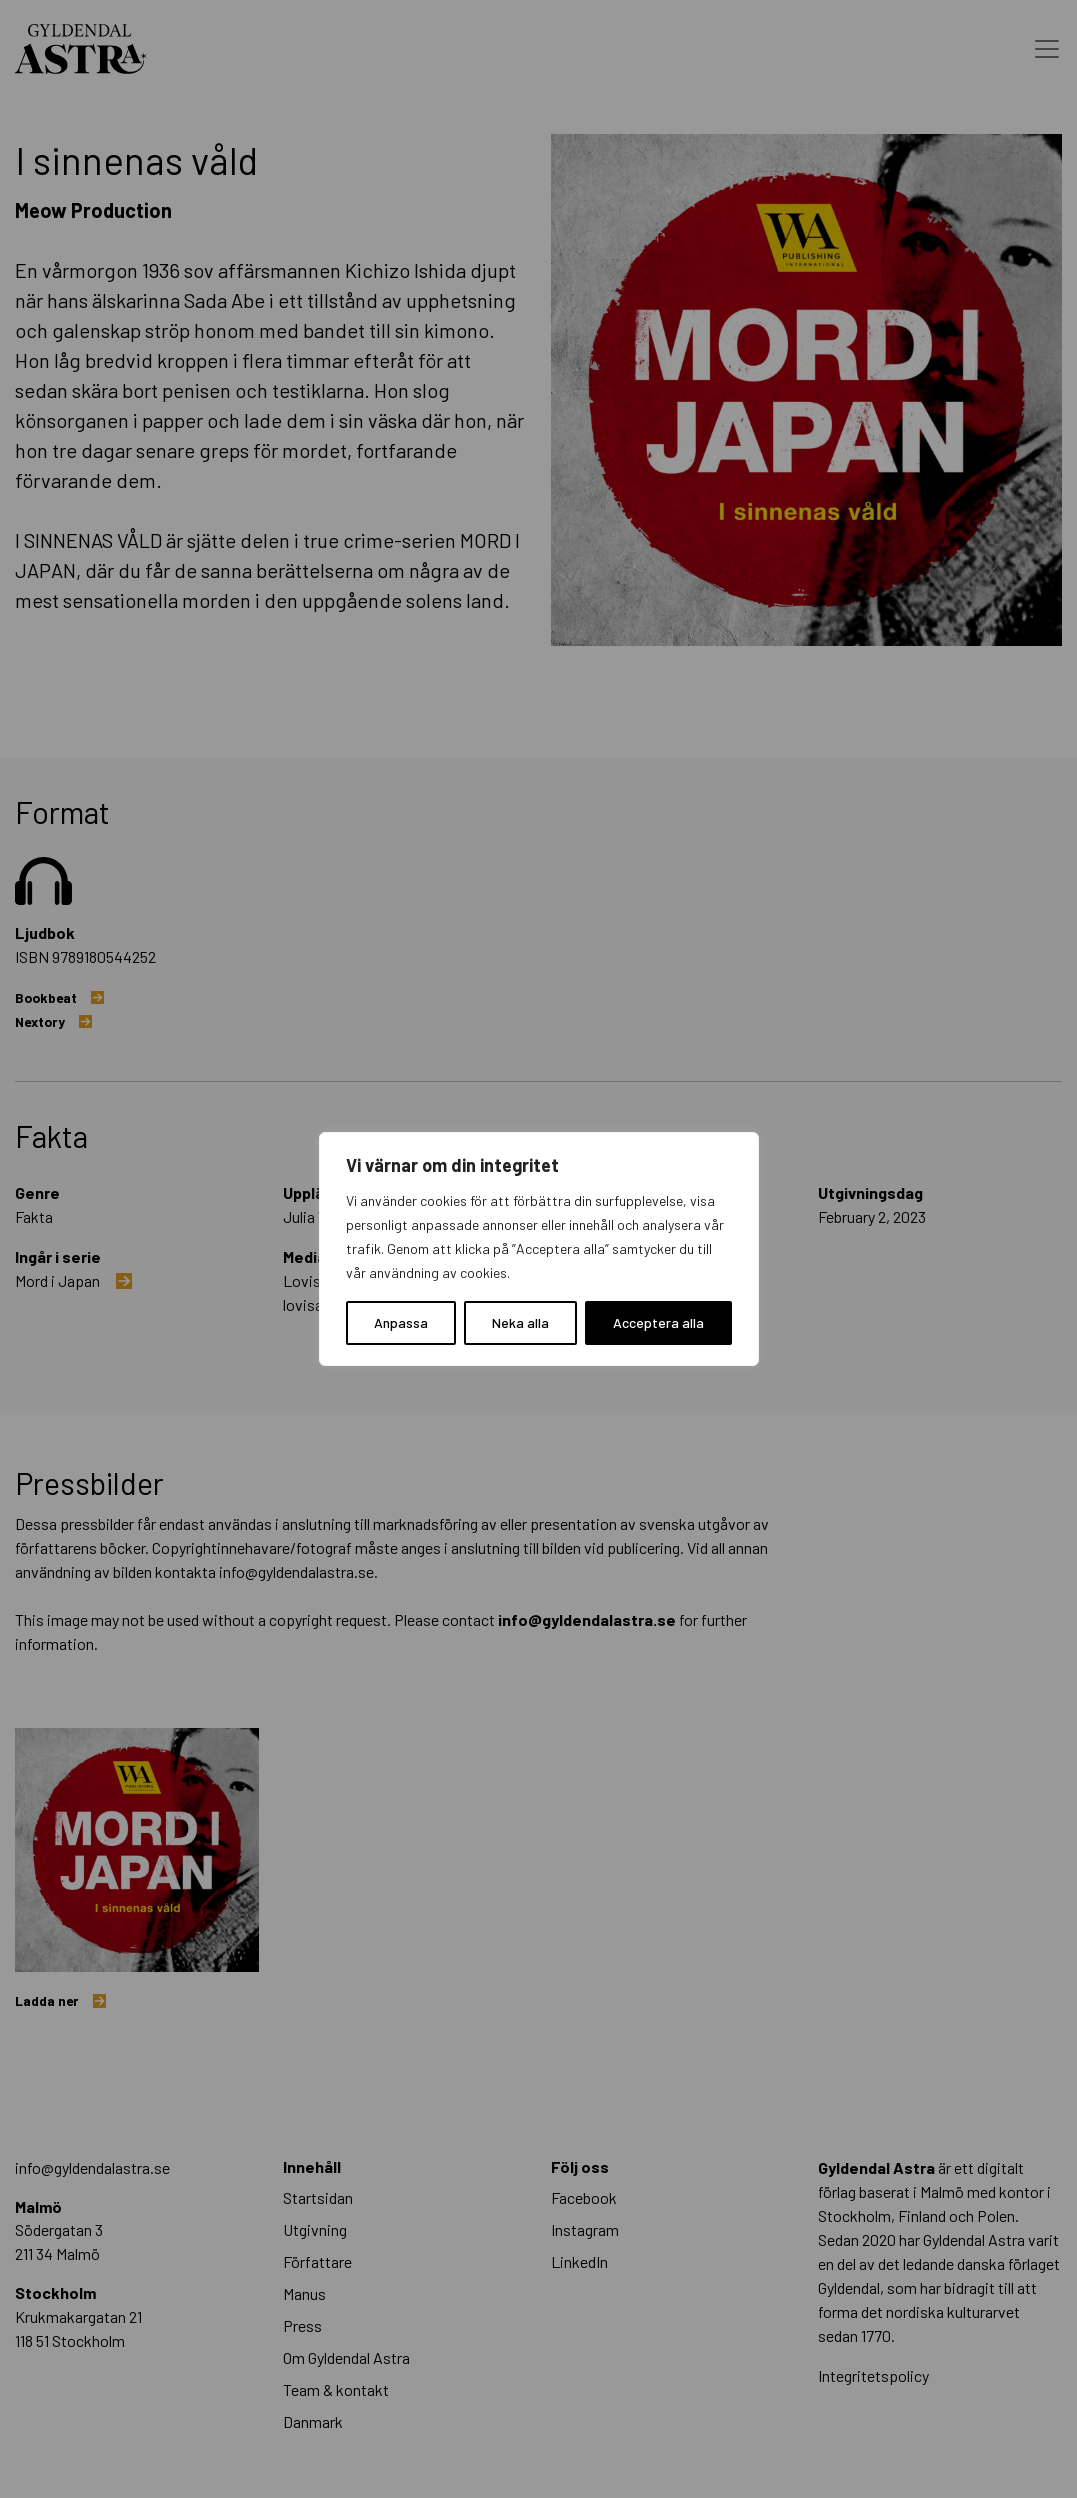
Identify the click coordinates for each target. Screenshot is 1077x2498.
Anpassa (401, 1322)
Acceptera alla (658, 1322)
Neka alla (520, 1322)
